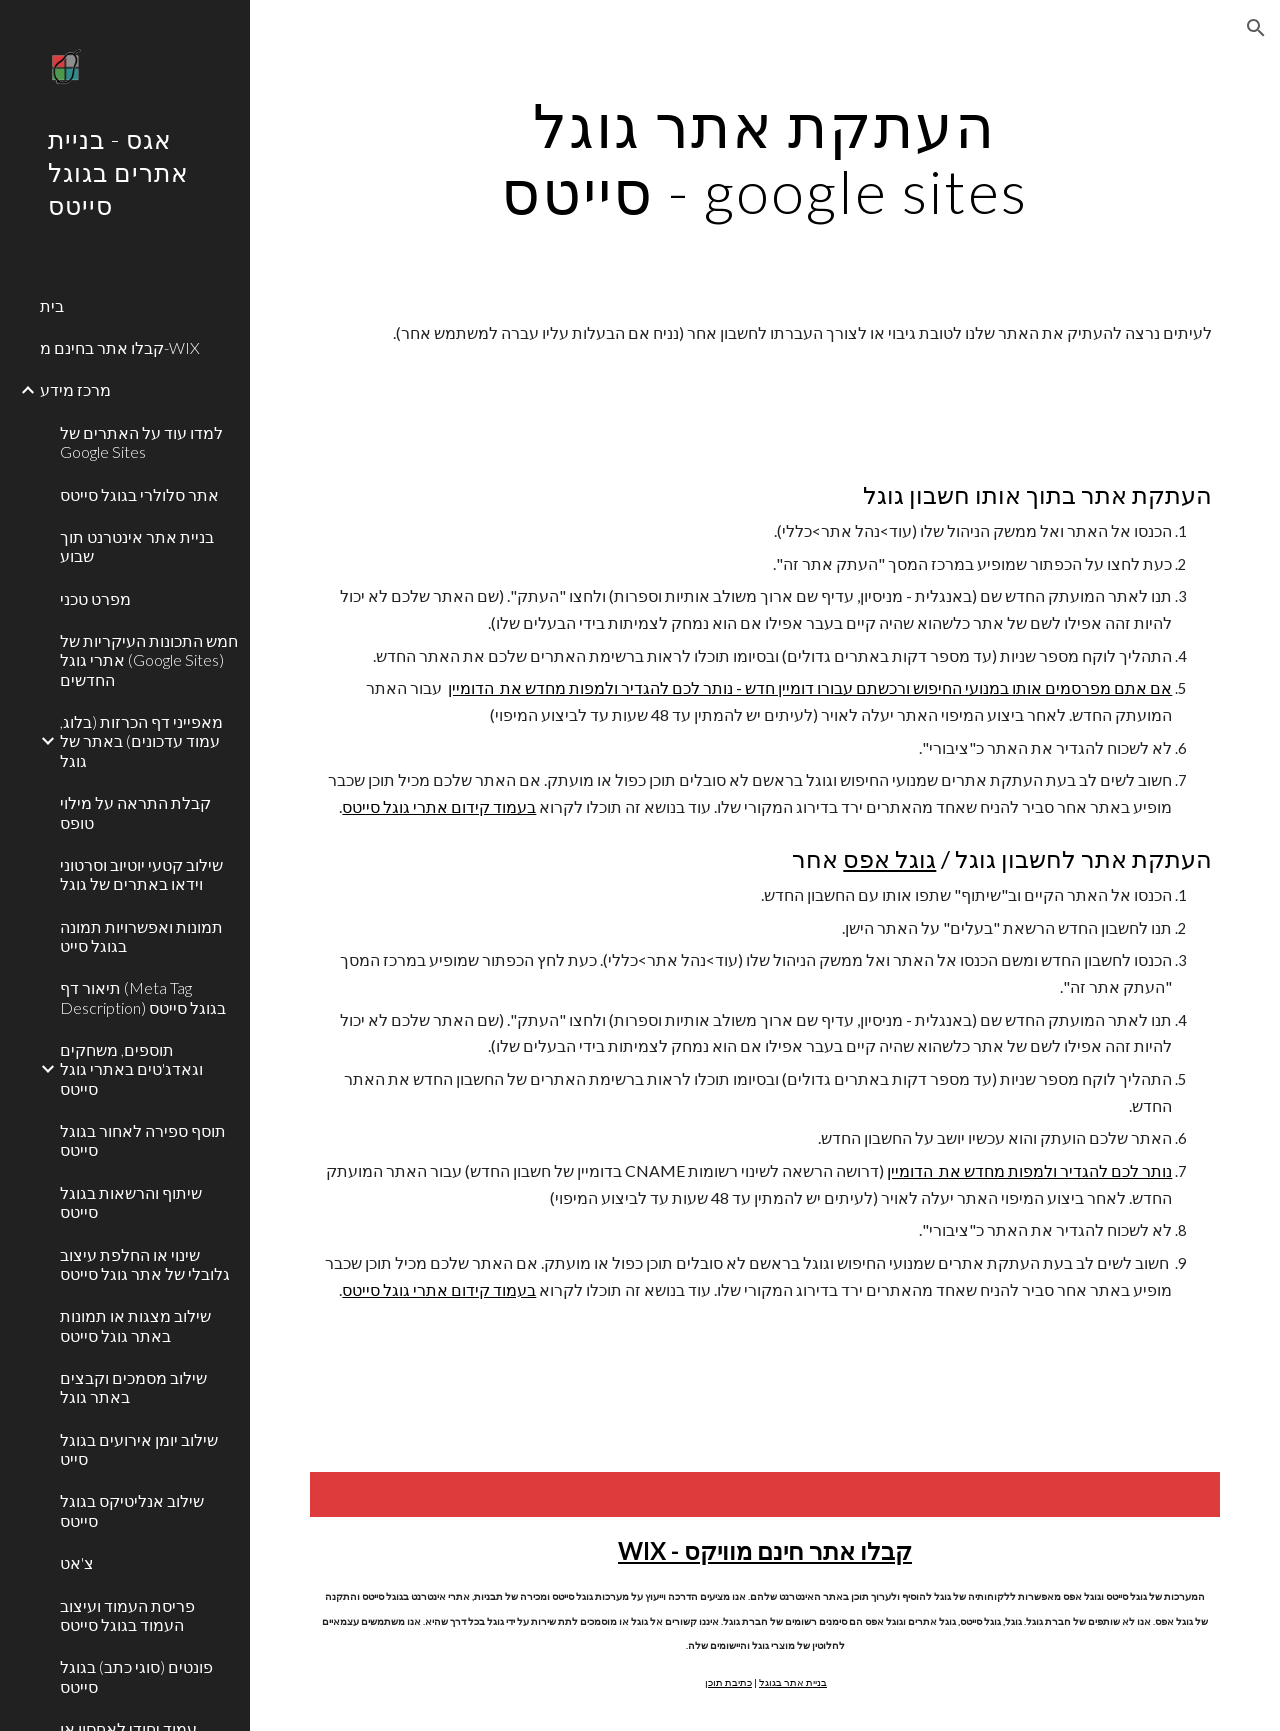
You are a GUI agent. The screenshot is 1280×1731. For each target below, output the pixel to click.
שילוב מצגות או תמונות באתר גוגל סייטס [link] (135, 1325)
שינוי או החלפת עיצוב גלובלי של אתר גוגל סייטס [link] (145, 1264)
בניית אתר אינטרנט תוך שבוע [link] (137, 546)
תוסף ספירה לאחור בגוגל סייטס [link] (143, 1140)
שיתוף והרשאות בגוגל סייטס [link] (131, 1202)
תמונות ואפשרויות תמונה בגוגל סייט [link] (141, 936)
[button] (1256, 28)
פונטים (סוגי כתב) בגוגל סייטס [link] (136, 1676)
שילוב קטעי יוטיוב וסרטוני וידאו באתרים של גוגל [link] (141, 874)
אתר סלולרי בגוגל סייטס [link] (139, 494)
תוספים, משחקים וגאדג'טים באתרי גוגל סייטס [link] (131, 1069)
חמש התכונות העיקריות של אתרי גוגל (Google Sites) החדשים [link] (149, 660)
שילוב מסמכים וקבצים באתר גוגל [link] (133, 1387)
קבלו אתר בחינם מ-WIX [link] (120, 347)
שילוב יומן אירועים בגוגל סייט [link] (139, 1449)
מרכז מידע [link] (75, 389)
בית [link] (52, 305)
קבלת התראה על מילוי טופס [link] (135, 812)
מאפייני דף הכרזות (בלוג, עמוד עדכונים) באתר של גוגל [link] (141, 741)
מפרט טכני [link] (95, 598)
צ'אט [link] (77, 1562)
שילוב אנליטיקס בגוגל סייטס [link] (132, 1510)
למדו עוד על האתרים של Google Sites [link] (141, 442)
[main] (764, 158)
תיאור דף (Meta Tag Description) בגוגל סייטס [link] (143, 997)
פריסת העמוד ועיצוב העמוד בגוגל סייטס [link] (127, 1615)
